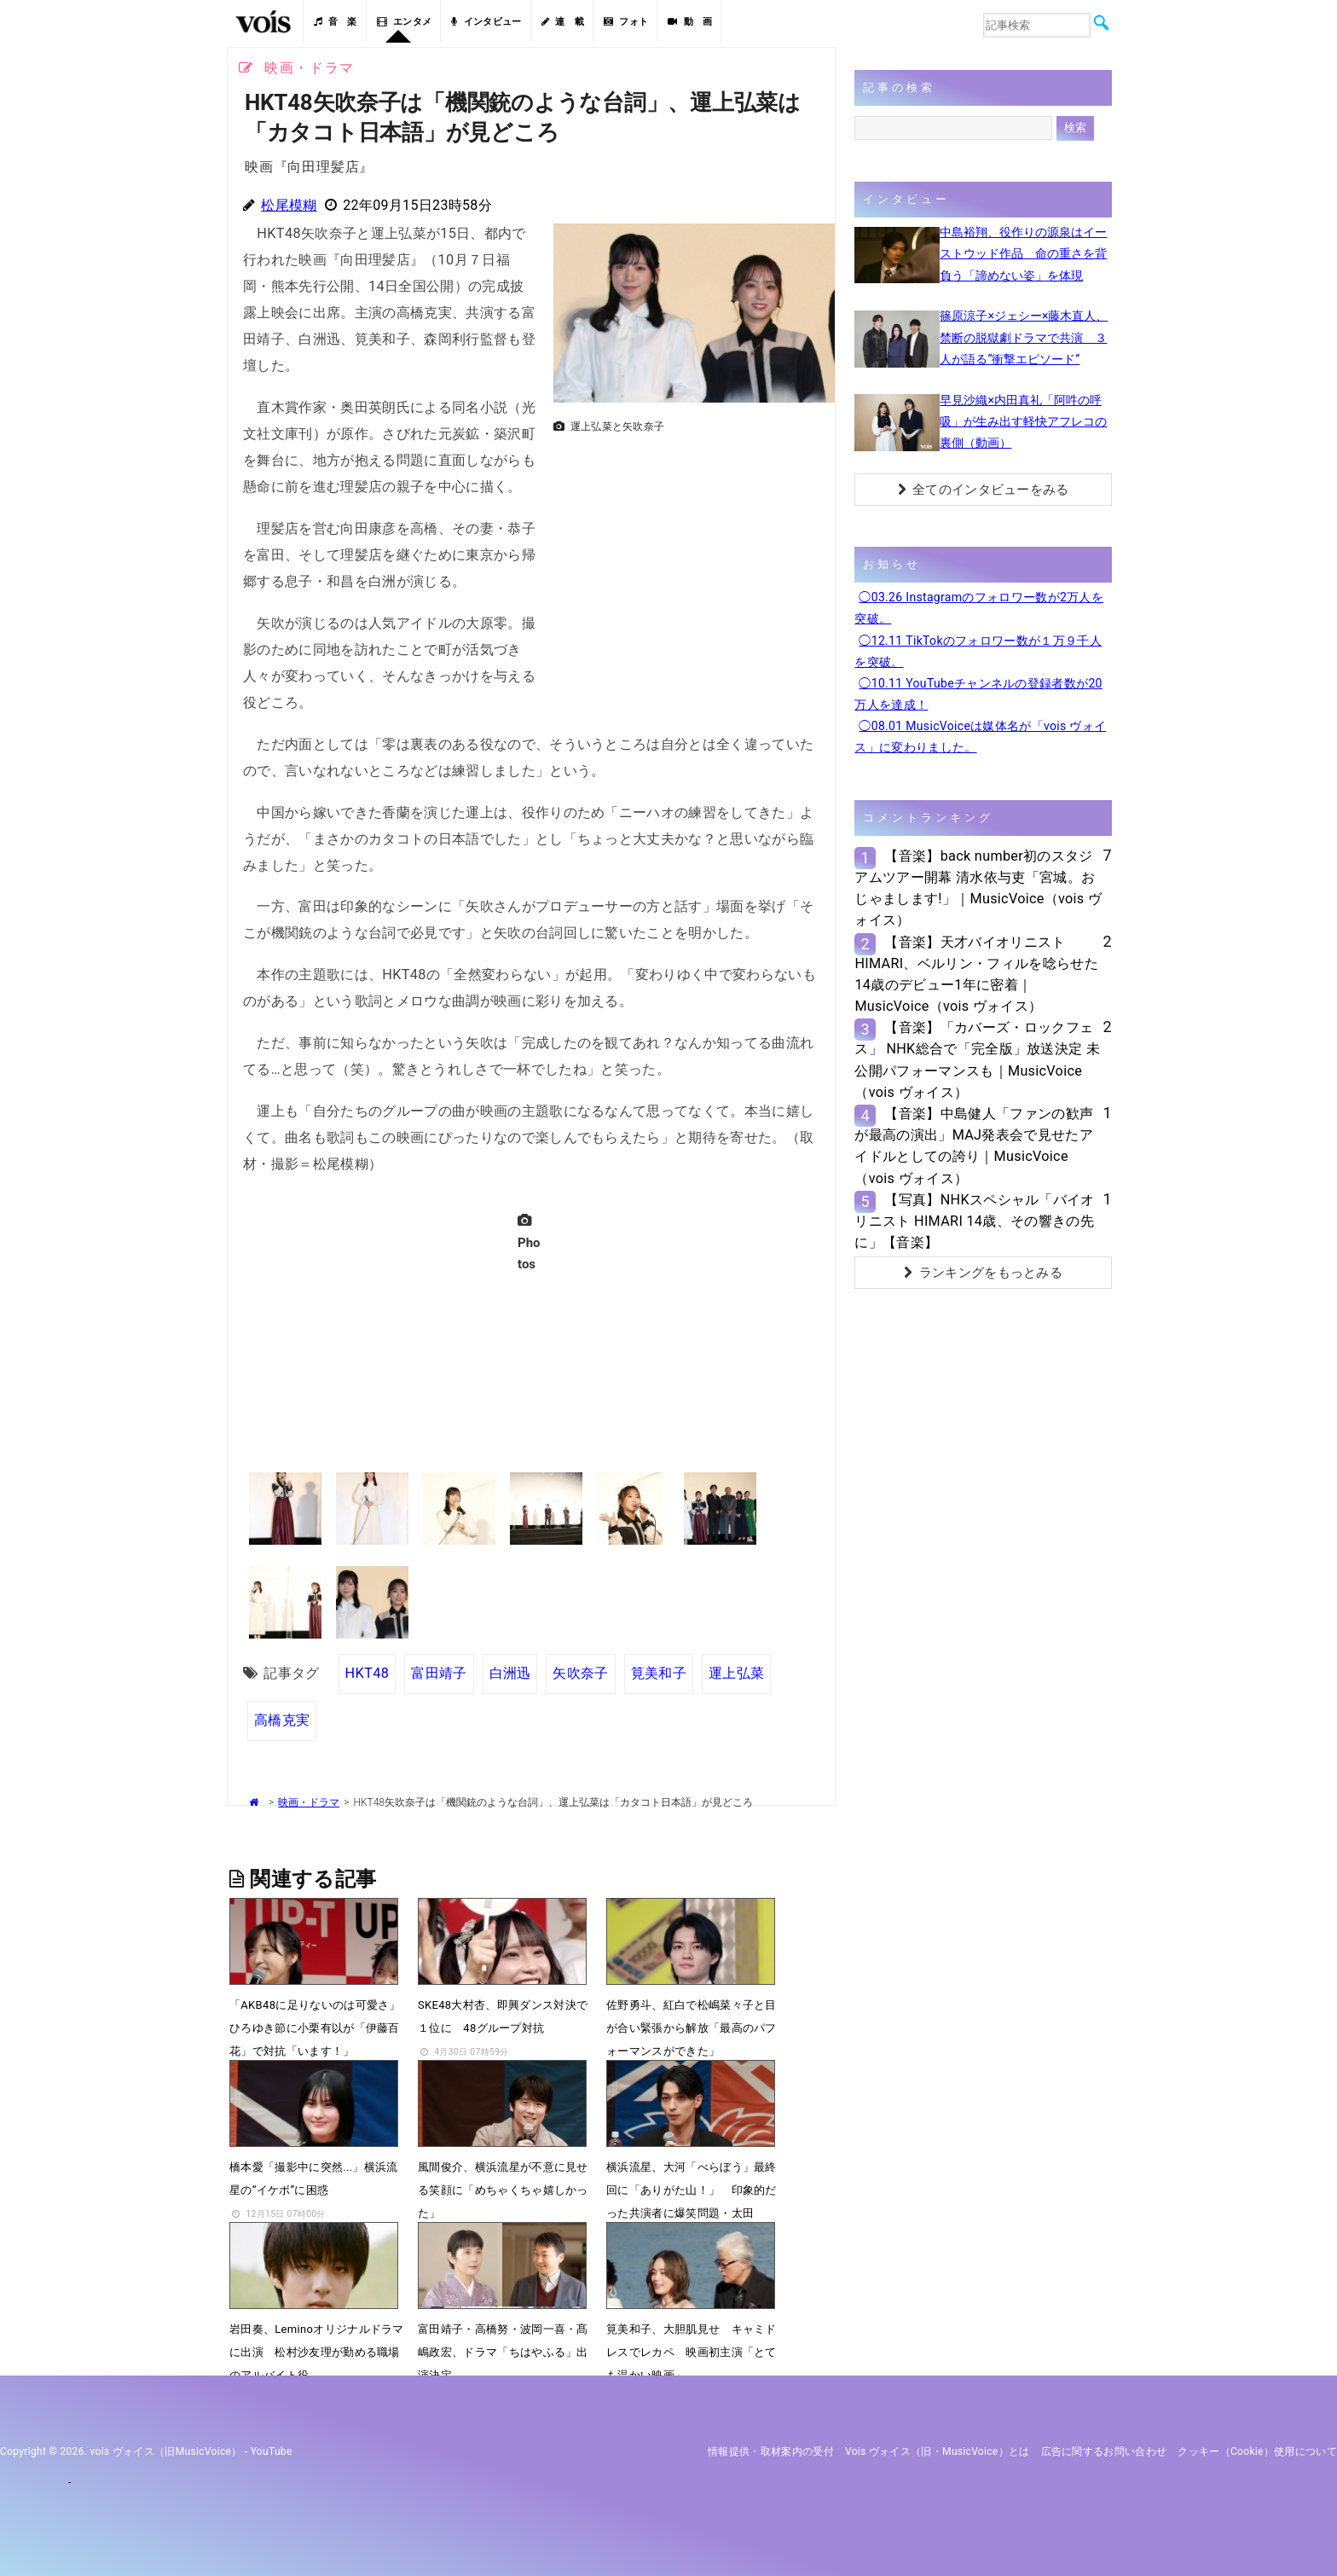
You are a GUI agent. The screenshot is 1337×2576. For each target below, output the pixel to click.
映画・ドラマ (308, 1802)
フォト (626, 21)
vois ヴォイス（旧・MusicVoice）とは (937, 2451)
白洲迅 (510, 1673)
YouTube (271, 2451)
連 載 (562, 21)
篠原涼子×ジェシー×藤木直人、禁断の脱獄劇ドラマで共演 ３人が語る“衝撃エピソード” (1024, 337)
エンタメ (404, 21)
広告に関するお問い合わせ (1104, 2451)
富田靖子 (438, 1673)
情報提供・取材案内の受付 (771, 2451)
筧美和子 (658, 1673)
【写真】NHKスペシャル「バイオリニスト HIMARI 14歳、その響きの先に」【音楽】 (974, 1221)
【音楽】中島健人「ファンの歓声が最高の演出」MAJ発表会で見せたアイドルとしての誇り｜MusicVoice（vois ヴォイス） (973, 1145)
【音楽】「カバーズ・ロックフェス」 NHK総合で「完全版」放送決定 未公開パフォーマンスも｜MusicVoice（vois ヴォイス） (977, 1059)
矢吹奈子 (580, 1673)
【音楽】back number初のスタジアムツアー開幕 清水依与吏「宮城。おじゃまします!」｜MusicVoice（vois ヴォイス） (978, 888)
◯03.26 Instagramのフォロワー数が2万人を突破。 (978, 607)
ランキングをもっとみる (983, 1272)
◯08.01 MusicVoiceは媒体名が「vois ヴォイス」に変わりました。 (980, 736)
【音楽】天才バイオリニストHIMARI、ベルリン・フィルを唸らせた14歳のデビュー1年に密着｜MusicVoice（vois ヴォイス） (976, 974)
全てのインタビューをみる (983, 489)
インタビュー (486, 21)
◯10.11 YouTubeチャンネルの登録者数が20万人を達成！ (978, 693)
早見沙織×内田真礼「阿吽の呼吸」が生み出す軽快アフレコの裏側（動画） (1023, 421)
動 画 (690, 21)
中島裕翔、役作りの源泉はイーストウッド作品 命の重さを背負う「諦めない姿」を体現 (1023, 253)
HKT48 (367, 1673)
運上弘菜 (736, 1673)
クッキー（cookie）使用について (1257, 2451)
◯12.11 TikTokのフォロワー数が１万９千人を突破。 (978, 651)
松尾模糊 (288, 205)
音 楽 (335, 21)
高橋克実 (282, 1720)
